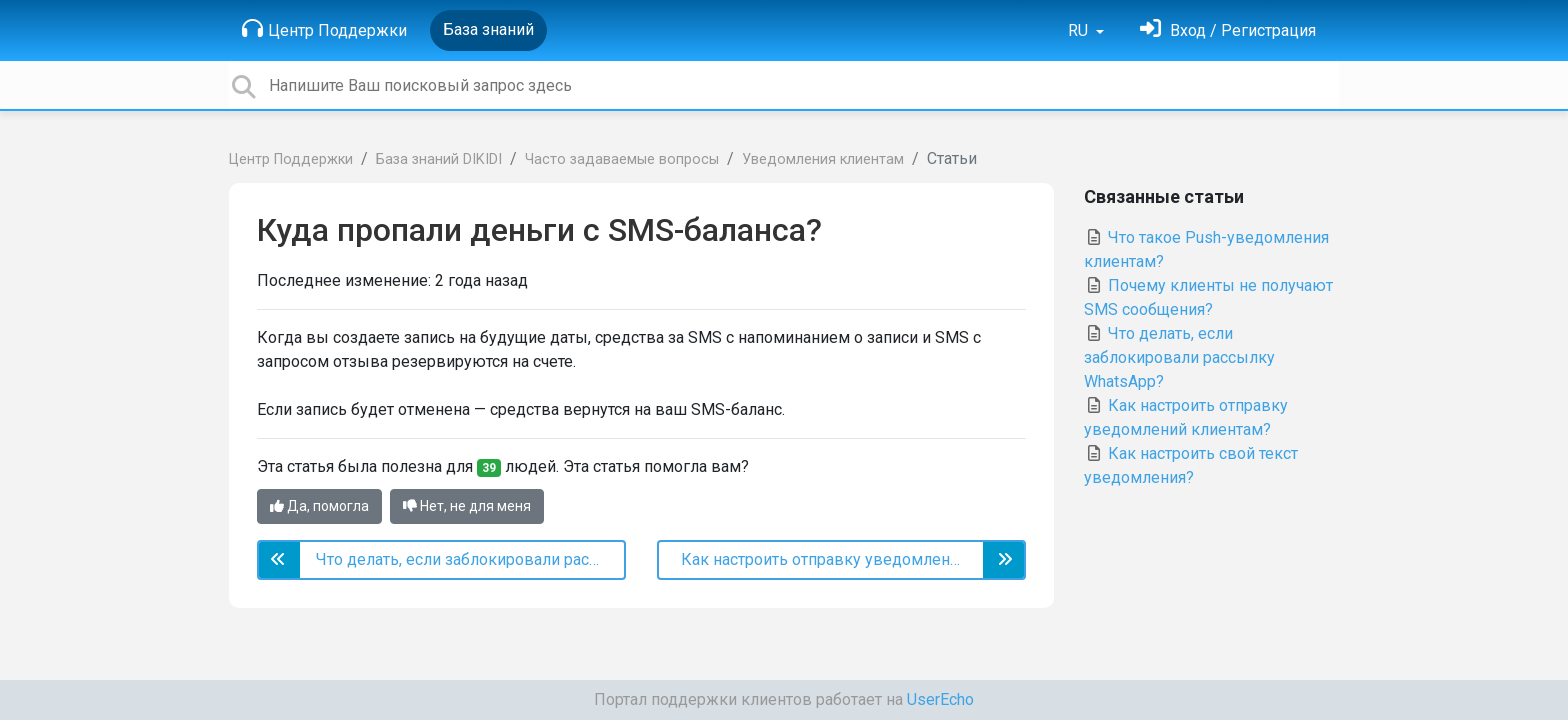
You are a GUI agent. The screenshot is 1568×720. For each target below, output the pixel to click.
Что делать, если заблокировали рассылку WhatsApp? (1179, 357)
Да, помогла (319, 506)
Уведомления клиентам (823, 159)
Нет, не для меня (467, 506)
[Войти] (1228, 30)
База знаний (488, 29)
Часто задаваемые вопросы (622, 159)
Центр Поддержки (324, 29)
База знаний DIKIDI (439, 159)
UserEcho (940, 699)
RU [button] (1080, 30)
